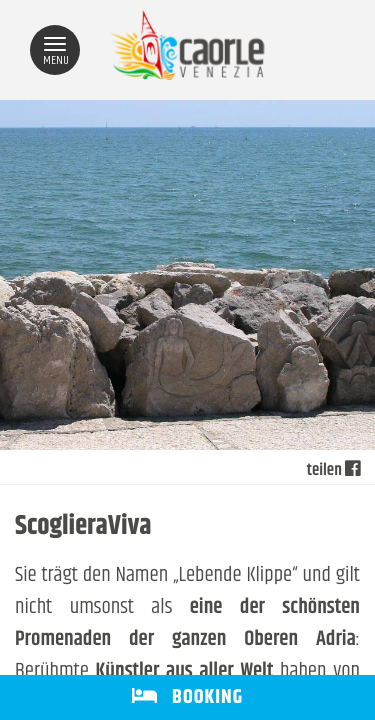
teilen (333, 471)
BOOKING (187, 697)
